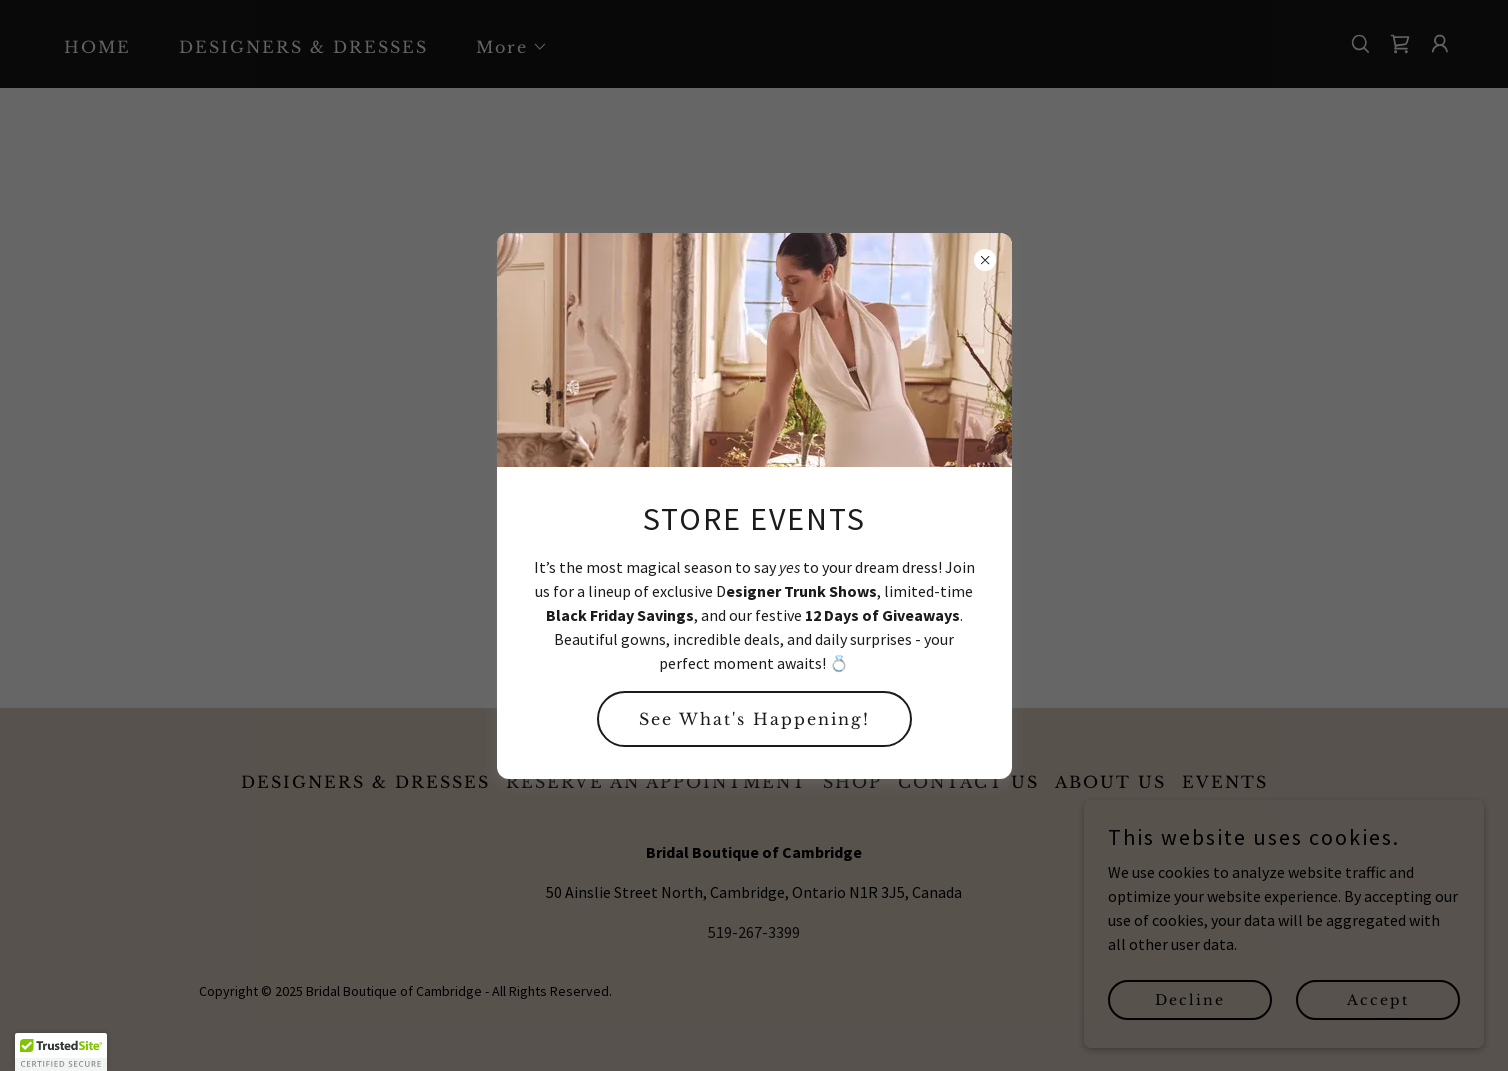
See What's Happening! (754, 719)
